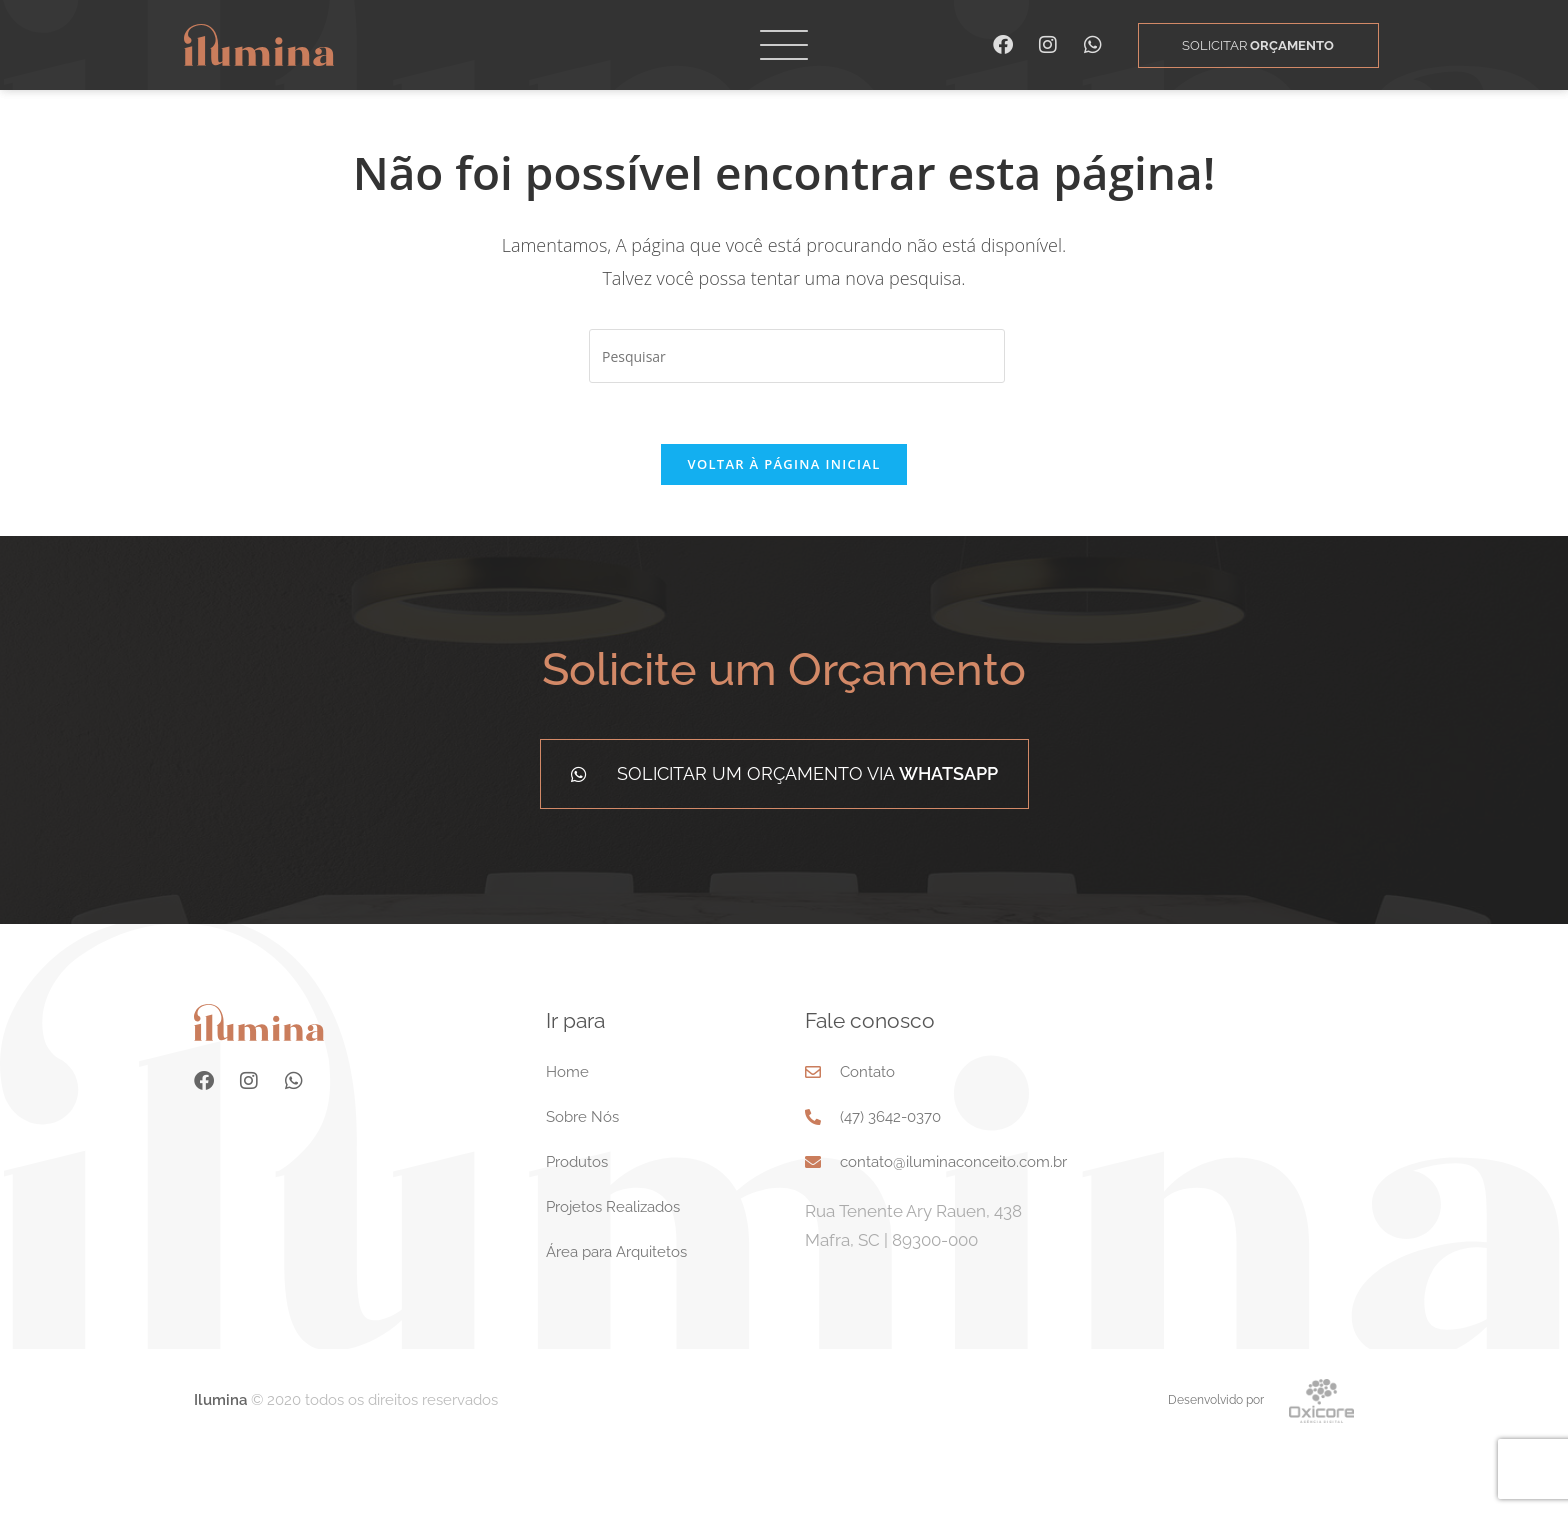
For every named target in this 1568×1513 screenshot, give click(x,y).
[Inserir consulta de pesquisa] (797, 416)
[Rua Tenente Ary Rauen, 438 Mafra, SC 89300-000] (1250, 1196)
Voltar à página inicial (783, 524)
